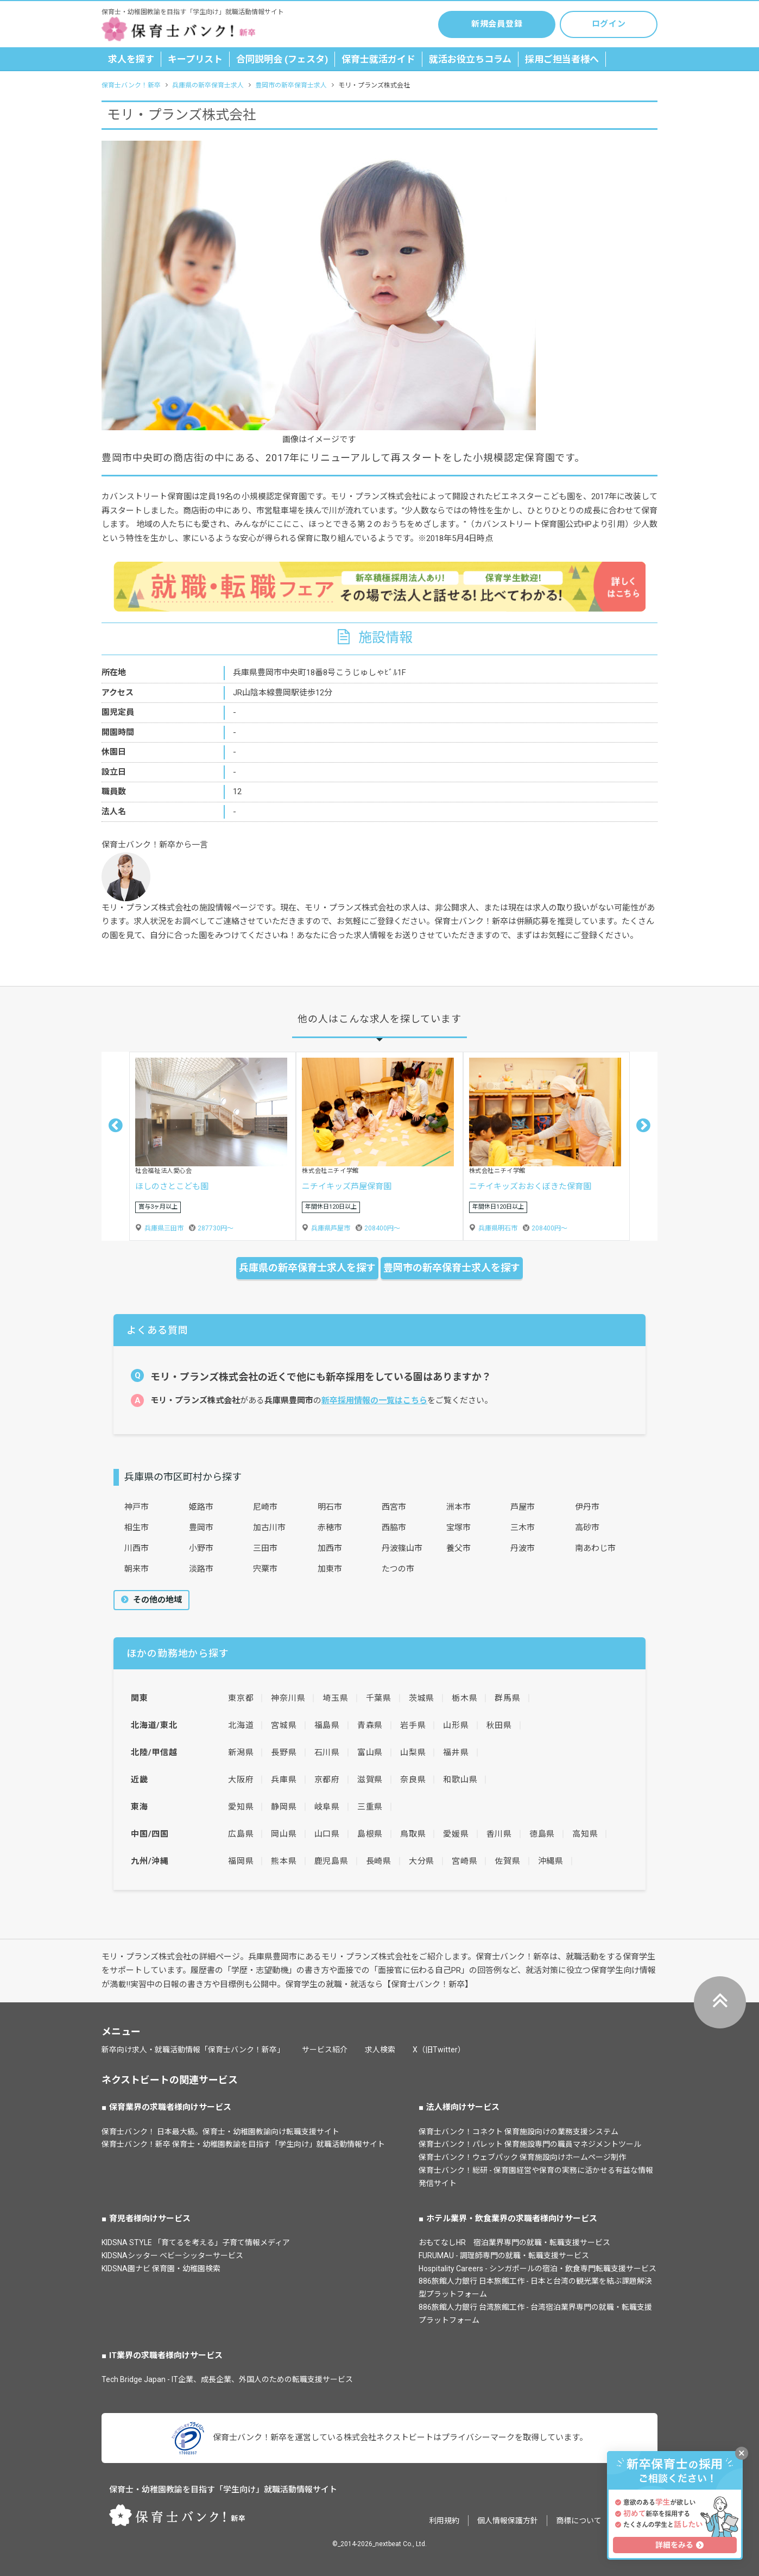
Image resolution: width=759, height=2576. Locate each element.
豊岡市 (201, 1527)
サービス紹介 (324, 2049)
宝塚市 (458, 1527)
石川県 (327, 1752)
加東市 (330, 1569)
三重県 (370, 1807)
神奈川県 (288, 1698)
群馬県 (507, 1698)
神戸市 (136, 1507)
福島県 (327, 1725)
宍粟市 (265, 1569)
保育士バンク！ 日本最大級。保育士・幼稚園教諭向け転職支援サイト (220, 2131)
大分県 (421, 1861)
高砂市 (587, 1527)
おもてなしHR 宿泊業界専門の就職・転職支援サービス (514, 2242)
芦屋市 (522, 1507)
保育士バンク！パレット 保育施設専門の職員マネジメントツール (530, 2144)
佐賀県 (507, 1861)
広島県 (241, 1834)
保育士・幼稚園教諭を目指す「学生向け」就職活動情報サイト (223, 2490)
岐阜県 (327, 1807)
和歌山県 (460, 1780)
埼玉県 (335, 1698)
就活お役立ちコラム (470, 59)
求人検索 (380, 2049)
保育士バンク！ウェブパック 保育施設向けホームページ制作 (522, 2157)
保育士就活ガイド (378, 59)
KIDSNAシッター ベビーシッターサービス (172, 2255)
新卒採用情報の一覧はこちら (374, 1400)
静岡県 (283, 1807)
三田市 (265, 1548)
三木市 (522, 1527)
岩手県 (413, 1725)
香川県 (499, 1834)
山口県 (327, 1834)
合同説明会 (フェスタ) (282, 59)
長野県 (283, 1752)
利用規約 (444, 2520)
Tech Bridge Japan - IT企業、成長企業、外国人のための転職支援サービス (227, 2379)
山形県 (456, 1725)
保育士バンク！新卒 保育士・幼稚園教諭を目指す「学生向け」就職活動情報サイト (243, 2144)
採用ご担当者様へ (562, 59)
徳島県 (542, 1834)
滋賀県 (370, 1780)
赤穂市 (330, 1527)
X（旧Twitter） (439, 2049)
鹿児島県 (331, 1861)
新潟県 (241, 1752)
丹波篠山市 (402, 1548)
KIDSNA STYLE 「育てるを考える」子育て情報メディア (196, 2242)
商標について (579, 2520)
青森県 (370, 1725)
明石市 (330, 1507)
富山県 (370, 1752)
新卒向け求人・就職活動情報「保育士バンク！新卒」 (193, 2049)
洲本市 (458, 1507)
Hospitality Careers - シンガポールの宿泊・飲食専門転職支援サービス (537, 2268)
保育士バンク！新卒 (131, 85)
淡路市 (201, 1569)
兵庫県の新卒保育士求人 (208, 85)
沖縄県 (551, 1861)
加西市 (330, 1548)
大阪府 (241, 1780)
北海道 (241, 1725)
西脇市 (394, 1527)
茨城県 (421, 1698)
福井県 (456, 1752)
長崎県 (378, 1861)
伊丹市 (587, 1507)
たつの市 (398, 1569)
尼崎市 (265, 1507)
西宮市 (394, 1507)
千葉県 (378, 1698)
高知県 (585, 1834)
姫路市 (201, 1507)
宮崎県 (464, 1861)
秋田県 (499, 1725)
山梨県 (413, 1752)
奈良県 (413, 1780)
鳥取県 (413, 1834)
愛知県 (241, 1807)
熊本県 (283, 1861)
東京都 (241, 1698)
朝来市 (136, 1569)
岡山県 (283, 1834)
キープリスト (195, 59)
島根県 (370, 1834)
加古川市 (269, 1527)
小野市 (201, 1548)
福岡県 (241, 1861)
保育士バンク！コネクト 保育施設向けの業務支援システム (518, 2131)
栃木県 (464, 1698)
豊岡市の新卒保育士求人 (291, 85)
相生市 (136, 1527)
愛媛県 (456, 1834)
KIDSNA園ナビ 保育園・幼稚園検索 (161, 2268)
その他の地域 (156, 1600)
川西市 (136, 1548)
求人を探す (131, 59)
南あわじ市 (595, 1548)
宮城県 (283, 1725)
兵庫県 (283, 1780)
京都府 (327, 1780)
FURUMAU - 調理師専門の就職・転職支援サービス (504, 2255)
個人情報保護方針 (507, 2520)
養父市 (458, 1548)
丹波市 (522, 1548)
